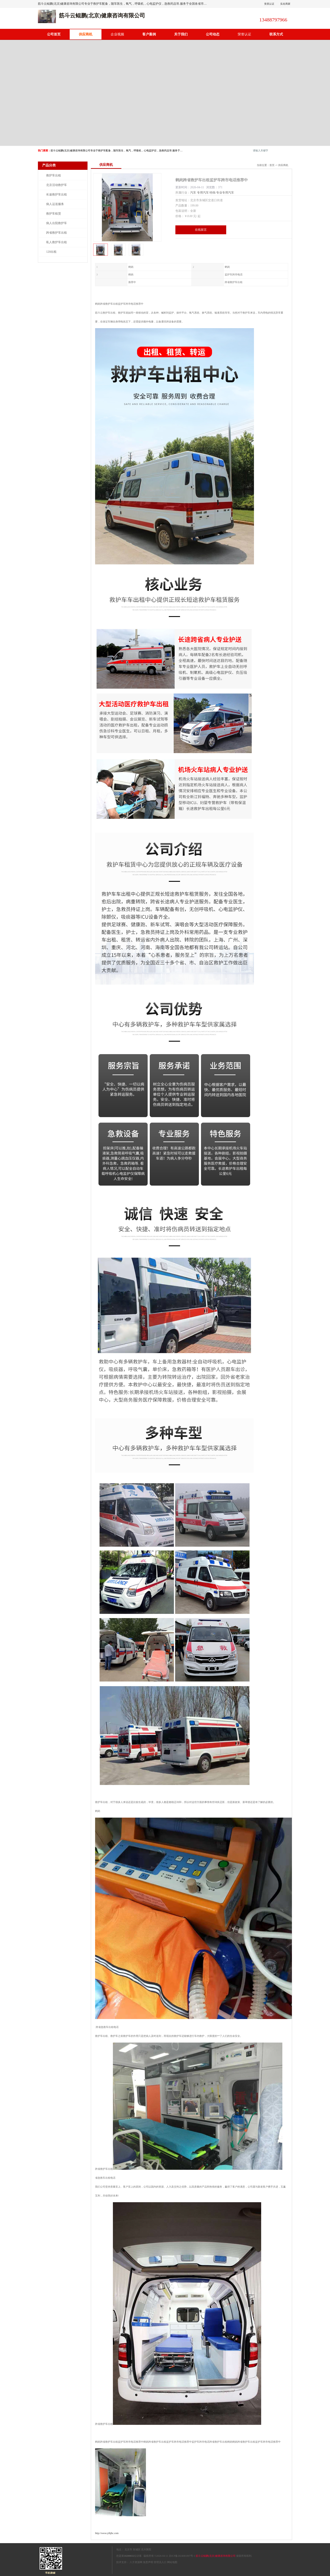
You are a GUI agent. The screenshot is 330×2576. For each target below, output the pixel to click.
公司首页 (54, 34)
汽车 (193, 192)
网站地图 (172, 2562)
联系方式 (276, 34)
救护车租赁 (53, 213)
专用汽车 (203, 192)
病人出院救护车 (56, 223)
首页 (272, 165)
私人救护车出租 (56, 242)
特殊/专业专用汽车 (221, 192)
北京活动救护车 (56, 185)
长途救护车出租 (56, 194)
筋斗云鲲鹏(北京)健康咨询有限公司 (216, 2555)
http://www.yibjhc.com (107, 2533)
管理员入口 (160, 2562)
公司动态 (212, 34)
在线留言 (201, 229)
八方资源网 (136, 2562)
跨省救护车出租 (56, 232)
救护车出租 (53, 175)
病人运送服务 (55, 204)
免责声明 (148, 2562)
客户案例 (149, 34)
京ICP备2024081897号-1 (182, 2555)
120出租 (51, 251)
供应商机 (85, 34)
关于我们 (181, 34)
